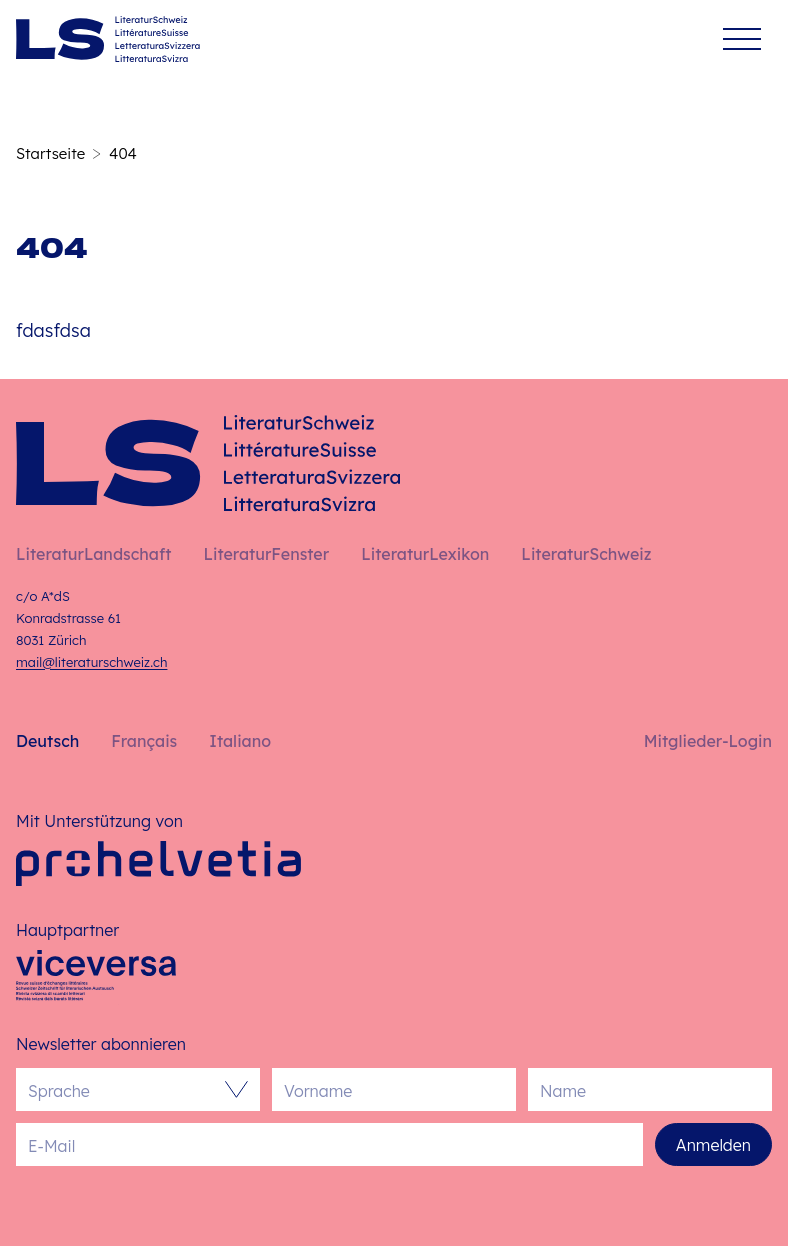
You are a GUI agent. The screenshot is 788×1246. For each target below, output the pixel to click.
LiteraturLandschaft (93, 554)
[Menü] (742, 39)
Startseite (50, 153)
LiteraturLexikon (425, 554)
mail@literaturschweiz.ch (91, 662)
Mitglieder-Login (708, 741)
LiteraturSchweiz (586, 554)
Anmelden (713, 1145)
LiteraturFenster (266, 554)
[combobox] (128, 1089)
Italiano (240, 741)
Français (144, 741)
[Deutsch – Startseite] (108, 39)
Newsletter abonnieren (101, 1044)
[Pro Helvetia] (158, 863)
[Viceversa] (96, 981)
